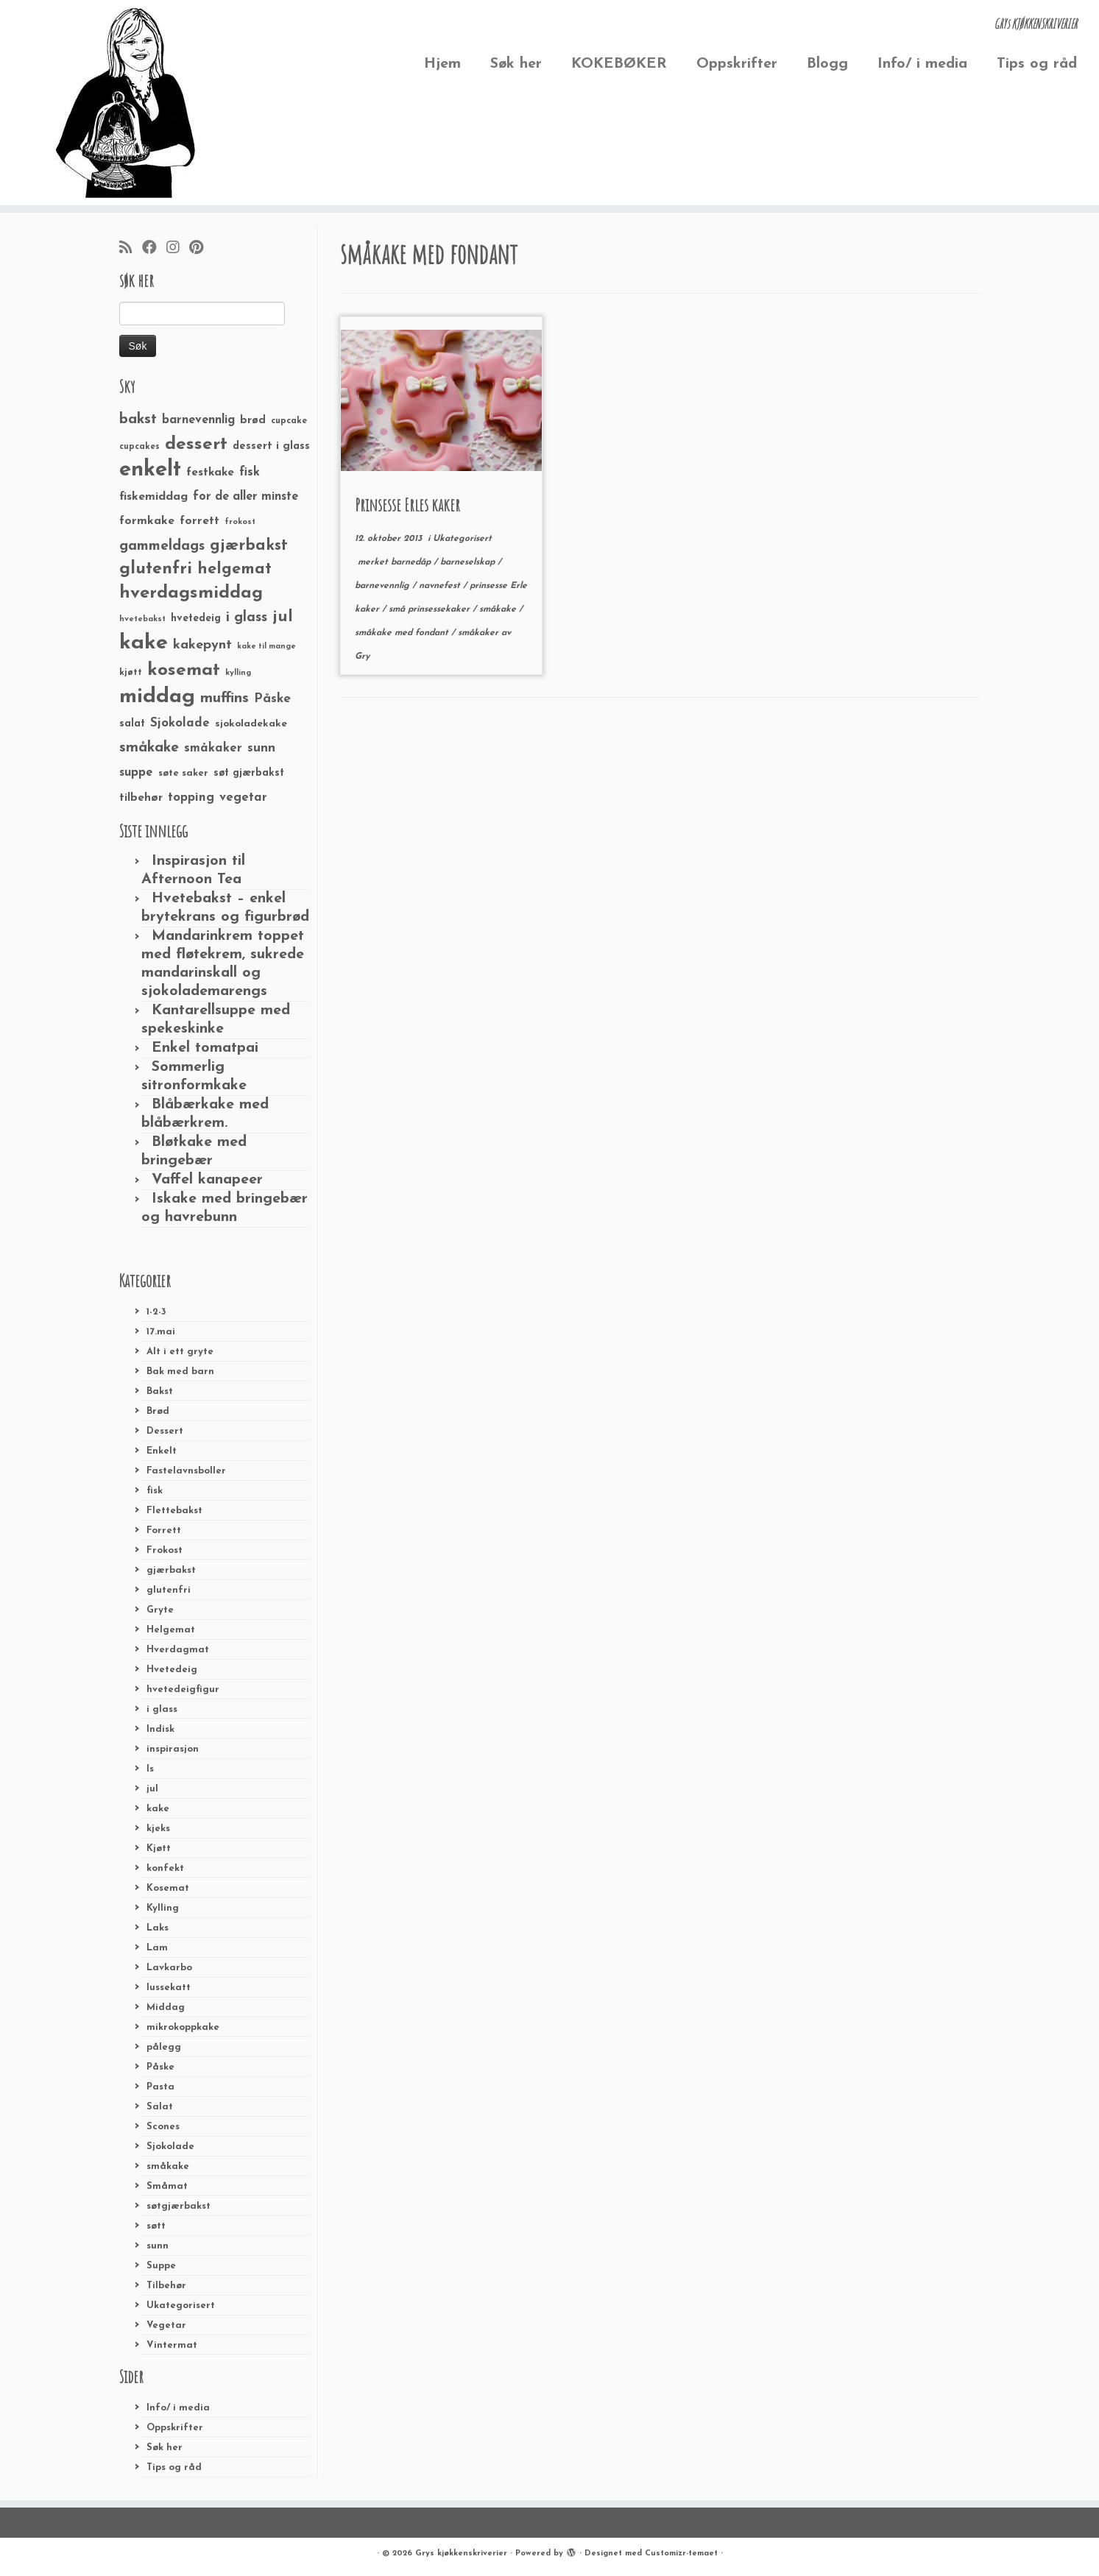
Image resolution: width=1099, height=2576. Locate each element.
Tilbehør (166, 2285)
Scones (163, 2126)
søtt (156, 2226)
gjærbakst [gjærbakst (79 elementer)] (249, 545)
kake (157, 1809)
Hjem (442, 64)
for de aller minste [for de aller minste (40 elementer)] (245, 497)
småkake (167, 2166)
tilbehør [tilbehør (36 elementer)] (141, 798)
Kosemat (167, 1888)
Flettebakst (174, 1510)
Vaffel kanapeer (207, 1179)
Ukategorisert (180, 2305)
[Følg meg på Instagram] (177, 249)
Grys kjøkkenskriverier (461, 2554)
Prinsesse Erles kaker (407, 505)
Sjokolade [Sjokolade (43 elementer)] (180, 723)
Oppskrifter (736, 64)
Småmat (167, 2186)
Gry (362, 656)
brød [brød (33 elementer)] (253, 420)
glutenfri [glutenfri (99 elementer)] (155, 569)
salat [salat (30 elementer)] (132, 723)
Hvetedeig (171, 1669)
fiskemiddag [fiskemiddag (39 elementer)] (153, 497)
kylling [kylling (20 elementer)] (238, 673)
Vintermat (171, 2345)
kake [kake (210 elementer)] (143, 643)
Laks (157, 1928)
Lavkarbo (169, 1967)
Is (150, 1769)
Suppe (161, 2266)
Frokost (164, 1550)
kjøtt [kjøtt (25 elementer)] (130, 672)
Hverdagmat (177, 1650)
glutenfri (168, 1590)
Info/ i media (922, 64)
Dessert (164, 1431)
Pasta (160, 2087)
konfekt (165, 1868)
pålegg (163, 2047)
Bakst (159, 1391)
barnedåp (412, 562)
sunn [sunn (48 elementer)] (261, 748)
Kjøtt (158, 1848)
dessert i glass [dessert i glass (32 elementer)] (271, 446)
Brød (157, 1411)
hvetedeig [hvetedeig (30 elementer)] (196, 618)
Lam (157, 1948)
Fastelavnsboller (186, 1471)
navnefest (441, 585)
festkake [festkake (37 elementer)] (210, 472)
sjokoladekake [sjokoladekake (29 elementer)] (251, 724)
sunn (157, 2246)
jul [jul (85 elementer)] (282, 617)
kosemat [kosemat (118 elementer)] (183, 670)
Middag (165, 2007)
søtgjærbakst (178, 2206)
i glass (161, 1709)
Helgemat (170, 1630)
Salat (159, 2107)
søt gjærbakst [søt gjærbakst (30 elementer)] (248, 773)
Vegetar (166, 2325)
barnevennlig (383, 585)
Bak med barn (180, 1371)
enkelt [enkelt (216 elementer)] (150, 470)
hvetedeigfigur (182, 1689)
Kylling (162, 1908)
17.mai (160, 1332)
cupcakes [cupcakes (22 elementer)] (139, 446)
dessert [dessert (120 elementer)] (196, 444)
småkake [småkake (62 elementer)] (149, 747)
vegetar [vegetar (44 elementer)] (243, 797)
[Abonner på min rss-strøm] (130, 249)
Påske (160, 2067)
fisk (154, 1491)
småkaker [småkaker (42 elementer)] (213, 748)
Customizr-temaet (681, 2554)
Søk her (516, 64)
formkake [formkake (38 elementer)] (146, 521)
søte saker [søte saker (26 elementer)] (183, 773)
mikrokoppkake (182, 2027)
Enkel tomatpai (205, 1048)
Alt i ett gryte (179, 1351)
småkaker (479, 633)
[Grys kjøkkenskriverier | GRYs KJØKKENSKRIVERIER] (127, 102)
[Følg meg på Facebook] (154, 249)
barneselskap (469, 562)
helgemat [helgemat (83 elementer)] (234, 569)
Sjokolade (170, 2146)
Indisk (160, 1729)
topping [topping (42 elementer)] (191, 798)
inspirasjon (172, 1749)
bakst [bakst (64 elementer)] (138, 419)
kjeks (158, 1828)
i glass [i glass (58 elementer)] (246, 618)
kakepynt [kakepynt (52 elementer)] (202, 645)
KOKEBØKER (619, 64)
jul (152, 1789)
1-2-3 (156, 1312)
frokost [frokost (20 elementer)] (240, 522)
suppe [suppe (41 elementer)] (136, 773)
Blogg (827, 64)
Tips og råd (1037, 64)
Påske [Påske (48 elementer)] (272, 699)
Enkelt (161, 1451)
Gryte (160, 1610)
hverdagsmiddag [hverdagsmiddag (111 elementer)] (191, 593)
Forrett (163, 1530)
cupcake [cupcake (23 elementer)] (289, 421)
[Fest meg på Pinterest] (201, 249)
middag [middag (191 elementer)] (157, 697)
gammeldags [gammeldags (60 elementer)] (162, 546)
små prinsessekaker (431, 609)
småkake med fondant (403, 633)
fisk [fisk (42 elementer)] (249, 472)
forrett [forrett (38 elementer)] (199, 521)
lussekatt (168, 1987)
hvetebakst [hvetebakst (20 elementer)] (142, 619)
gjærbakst (171, 1570)
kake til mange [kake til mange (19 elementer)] (266, 647)
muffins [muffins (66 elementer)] (224, 698)
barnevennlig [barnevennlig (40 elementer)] (198, 420)
